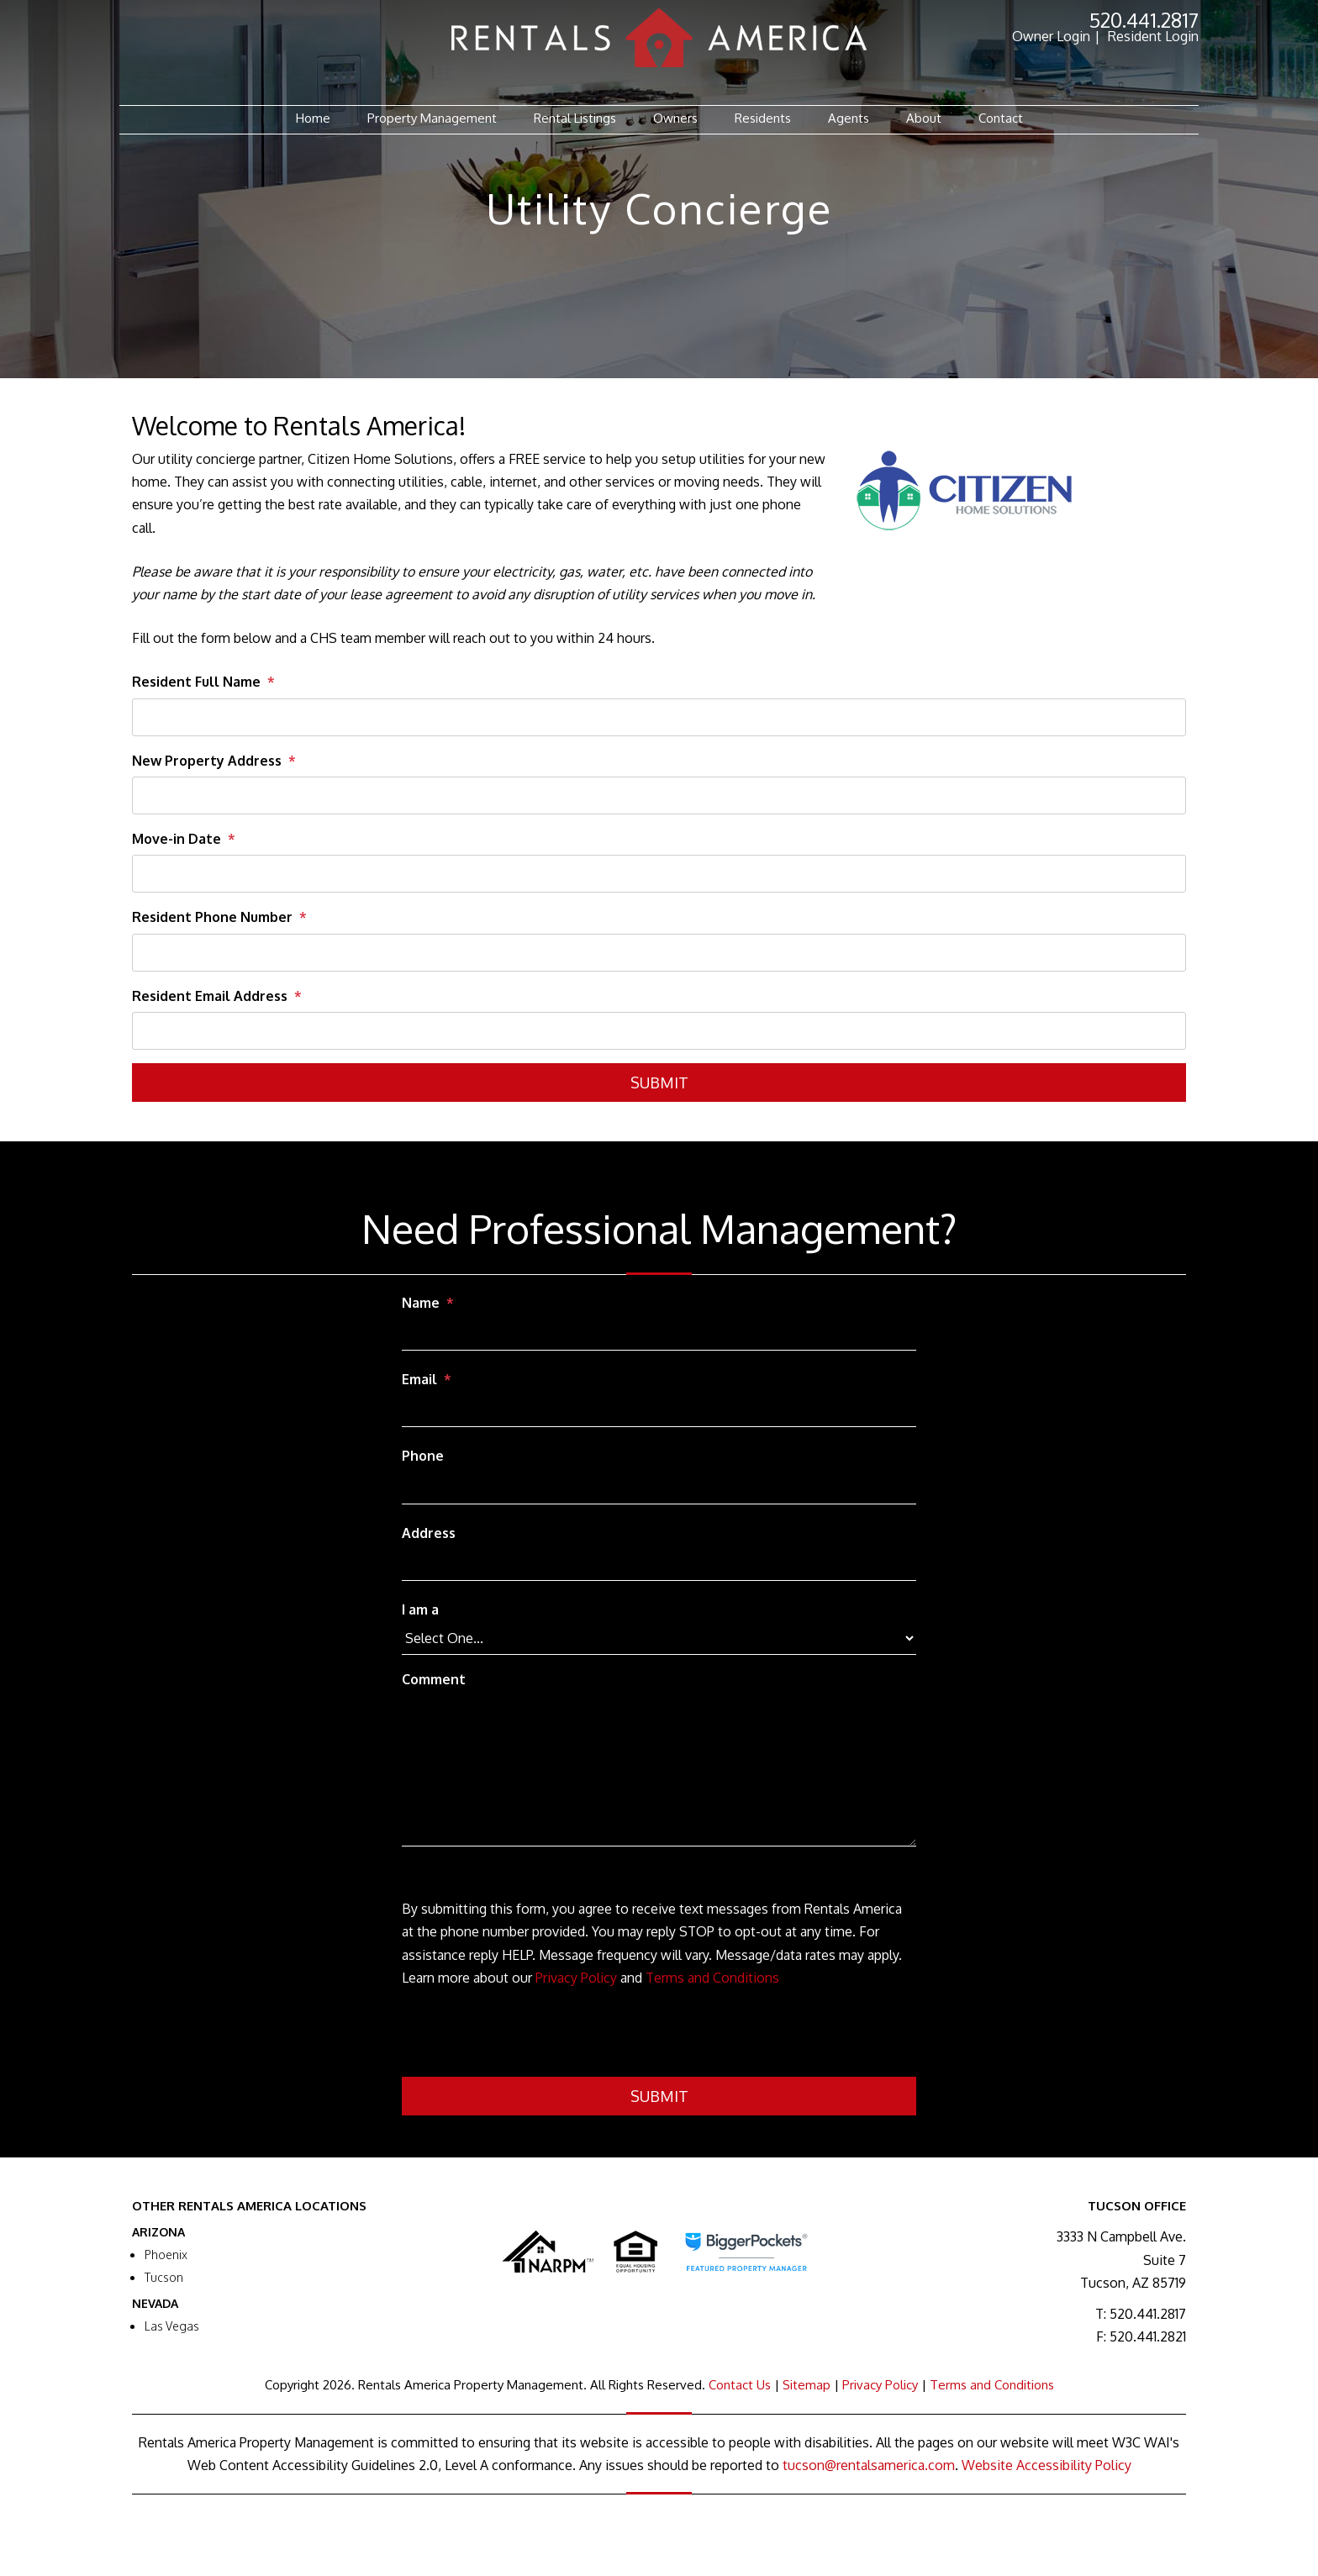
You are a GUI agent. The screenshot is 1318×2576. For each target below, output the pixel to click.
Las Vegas (172, 2326)
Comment (434, 1679)
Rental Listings (575, 118)
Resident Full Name (196, 681)
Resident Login (1153, 36)
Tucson (164, 2277)
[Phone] (659, 1488)
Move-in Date (176, 838)
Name (421, 1302)
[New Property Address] (659, 795)
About (923, 118)
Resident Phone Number (212, 917)
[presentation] (529, 2035)
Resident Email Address (209, 996)
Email (419, 1379)
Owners (675, 118)
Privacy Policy (576, 1977)
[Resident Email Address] (659, 1031)
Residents (763, 118)
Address (429, 1533)
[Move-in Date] (659, 874)
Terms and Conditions (712, 1977)
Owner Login (1051, 36)
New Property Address (207, 760)
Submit (659, 1082)
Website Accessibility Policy (1046, 2465)
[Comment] (659, 1770)
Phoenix (166, 2254)
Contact (1000, 118)
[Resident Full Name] (659, 717)
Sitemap (806, 2385)
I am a (420, 1609)
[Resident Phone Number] (659, 953)
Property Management (432, 118)
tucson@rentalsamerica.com (869, 2465)
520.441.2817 (1144, 20)
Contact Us (740, 2385)
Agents (848, 118)
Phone (423, 1455)
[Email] (659, 1411)
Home (313, 118)
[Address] (659, 1565)
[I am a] (659, 1638)
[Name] (659, 1335)
